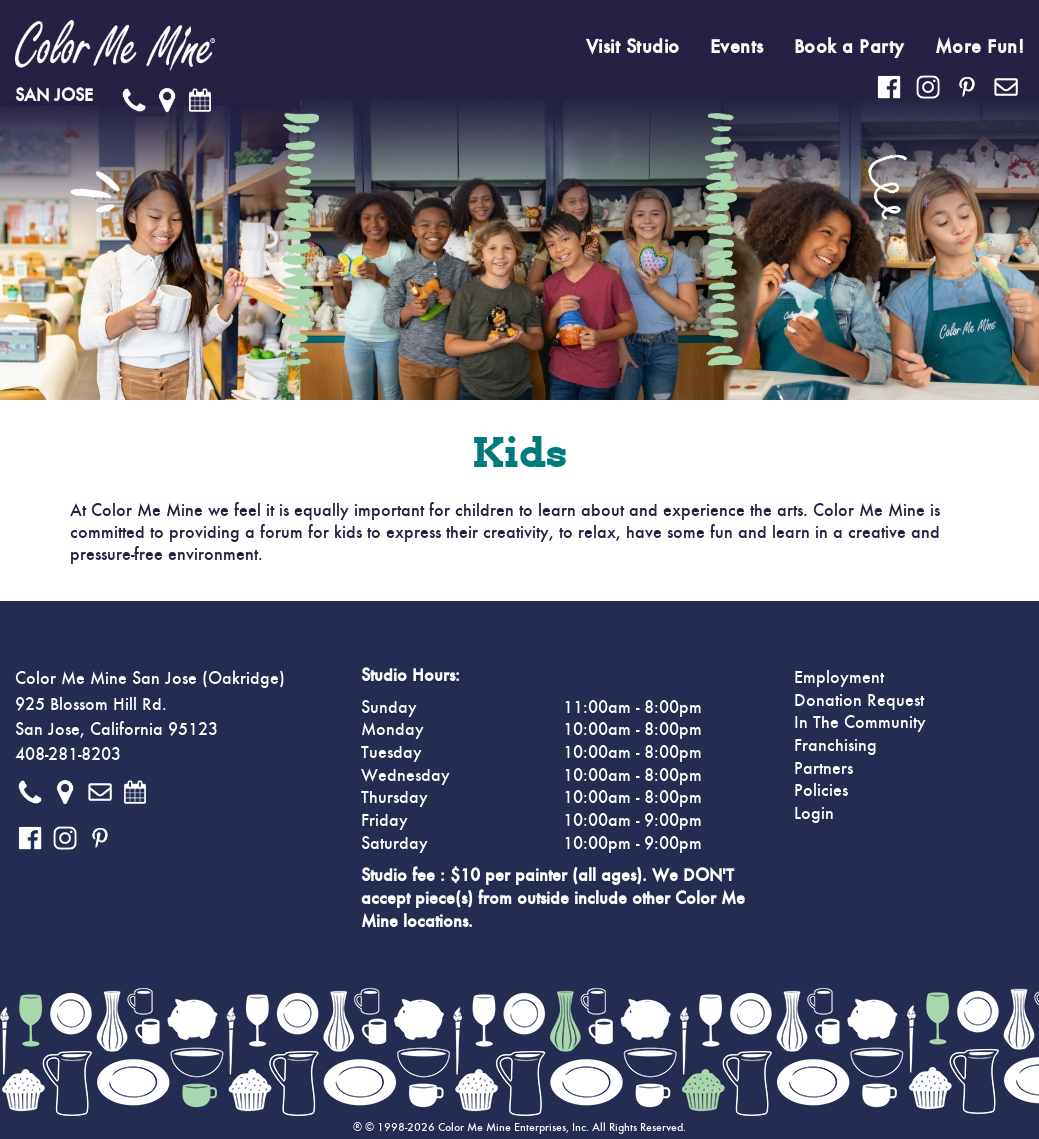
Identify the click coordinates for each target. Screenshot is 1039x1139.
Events (737, 47)
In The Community (860, 723)
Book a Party (849, 47)
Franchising (835, 746)
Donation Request (859, 701)
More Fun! (980, 47)
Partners (823, 769)
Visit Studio (633, 47)
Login (814, 814)
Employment (839, 678)
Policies (821, 791)
